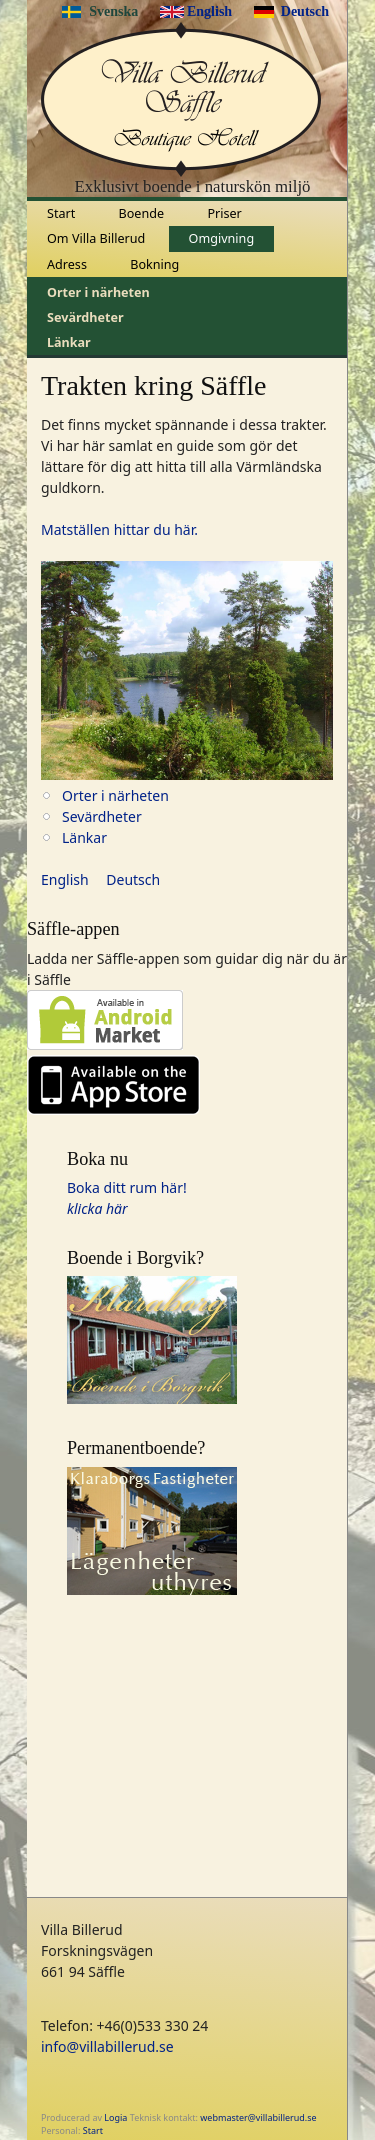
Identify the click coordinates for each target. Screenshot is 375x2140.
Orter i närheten (98, 292)
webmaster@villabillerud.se (258, 2117)
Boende (142, 213)
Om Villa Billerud (96, 238)
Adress (67, 264)
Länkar (69, 342)
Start (61, 213)
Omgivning (222, 238)
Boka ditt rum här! (127, 1187)
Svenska (113, 11)
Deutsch (305, 11)
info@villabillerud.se (107, 2046)
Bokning (154, 264)
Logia (115, 2117)
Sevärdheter (85, 317)
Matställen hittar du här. (119, 529)
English (209, 11)
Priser (224, 213)
